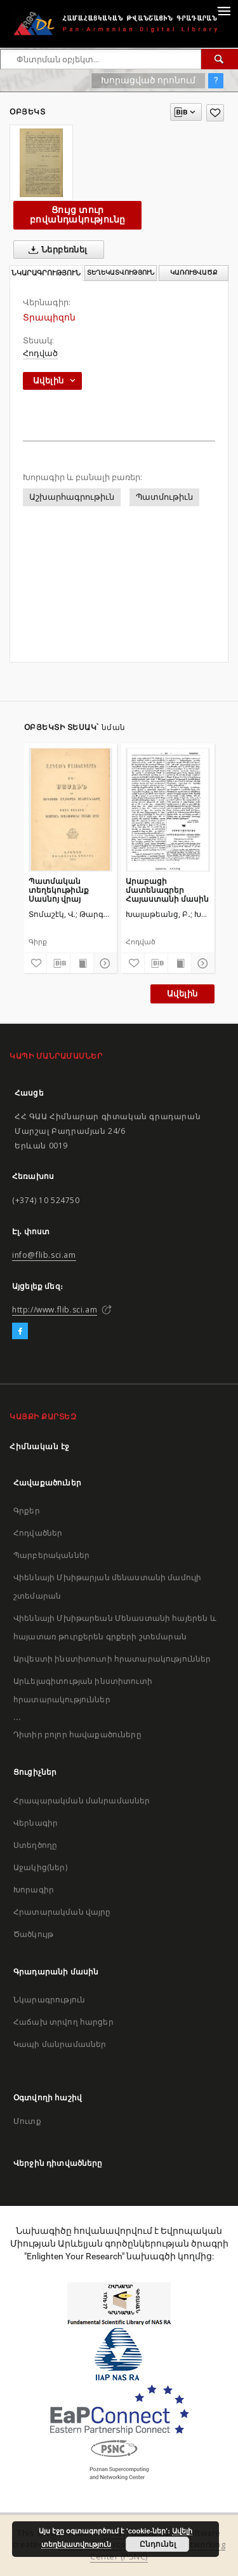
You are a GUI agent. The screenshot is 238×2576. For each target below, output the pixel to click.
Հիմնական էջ (40, 1446)
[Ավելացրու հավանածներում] (215, 112)
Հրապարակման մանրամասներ (81, 1800)
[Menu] (223, 10)
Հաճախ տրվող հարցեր (63, 2021)
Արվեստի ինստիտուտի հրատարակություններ (112, 1658)
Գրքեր (26, 1510)
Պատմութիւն (164, 497)
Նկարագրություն (49, 1999)
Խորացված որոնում (148, 80)
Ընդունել (158, 2544)
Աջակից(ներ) (40, 1867)
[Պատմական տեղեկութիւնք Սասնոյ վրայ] (70, 809)
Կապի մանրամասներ (59, 2044)
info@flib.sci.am (44, 1255)
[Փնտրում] (219, 59)
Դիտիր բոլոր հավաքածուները (77, 1734)
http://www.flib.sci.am (54, 1309)
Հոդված (40, 353)
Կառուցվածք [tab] (194, 272)
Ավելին (182, 993)
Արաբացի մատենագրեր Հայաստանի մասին (167, 890)
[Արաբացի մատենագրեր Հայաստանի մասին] (167, 809)
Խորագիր (33, 1889)
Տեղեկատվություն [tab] (120, 272)
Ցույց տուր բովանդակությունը (77, 214)
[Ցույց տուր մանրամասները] (103, 963)
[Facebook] (20, 1331)
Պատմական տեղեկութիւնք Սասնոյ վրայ (59, 890)
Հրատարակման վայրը (62, 1911)
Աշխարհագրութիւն (71, 497)
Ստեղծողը (35, 1845)
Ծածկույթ (33, 1934)
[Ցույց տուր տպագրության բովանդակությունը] (81, 963)
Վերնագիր (35, 1822)
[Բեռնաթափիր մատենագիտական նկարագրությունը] (58, 963)
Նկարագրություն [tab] (46, 273)
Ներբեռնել (55, 250)
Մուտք (27, 2121)
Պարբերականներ (51, 1555)
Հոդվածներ (37, 1532)
